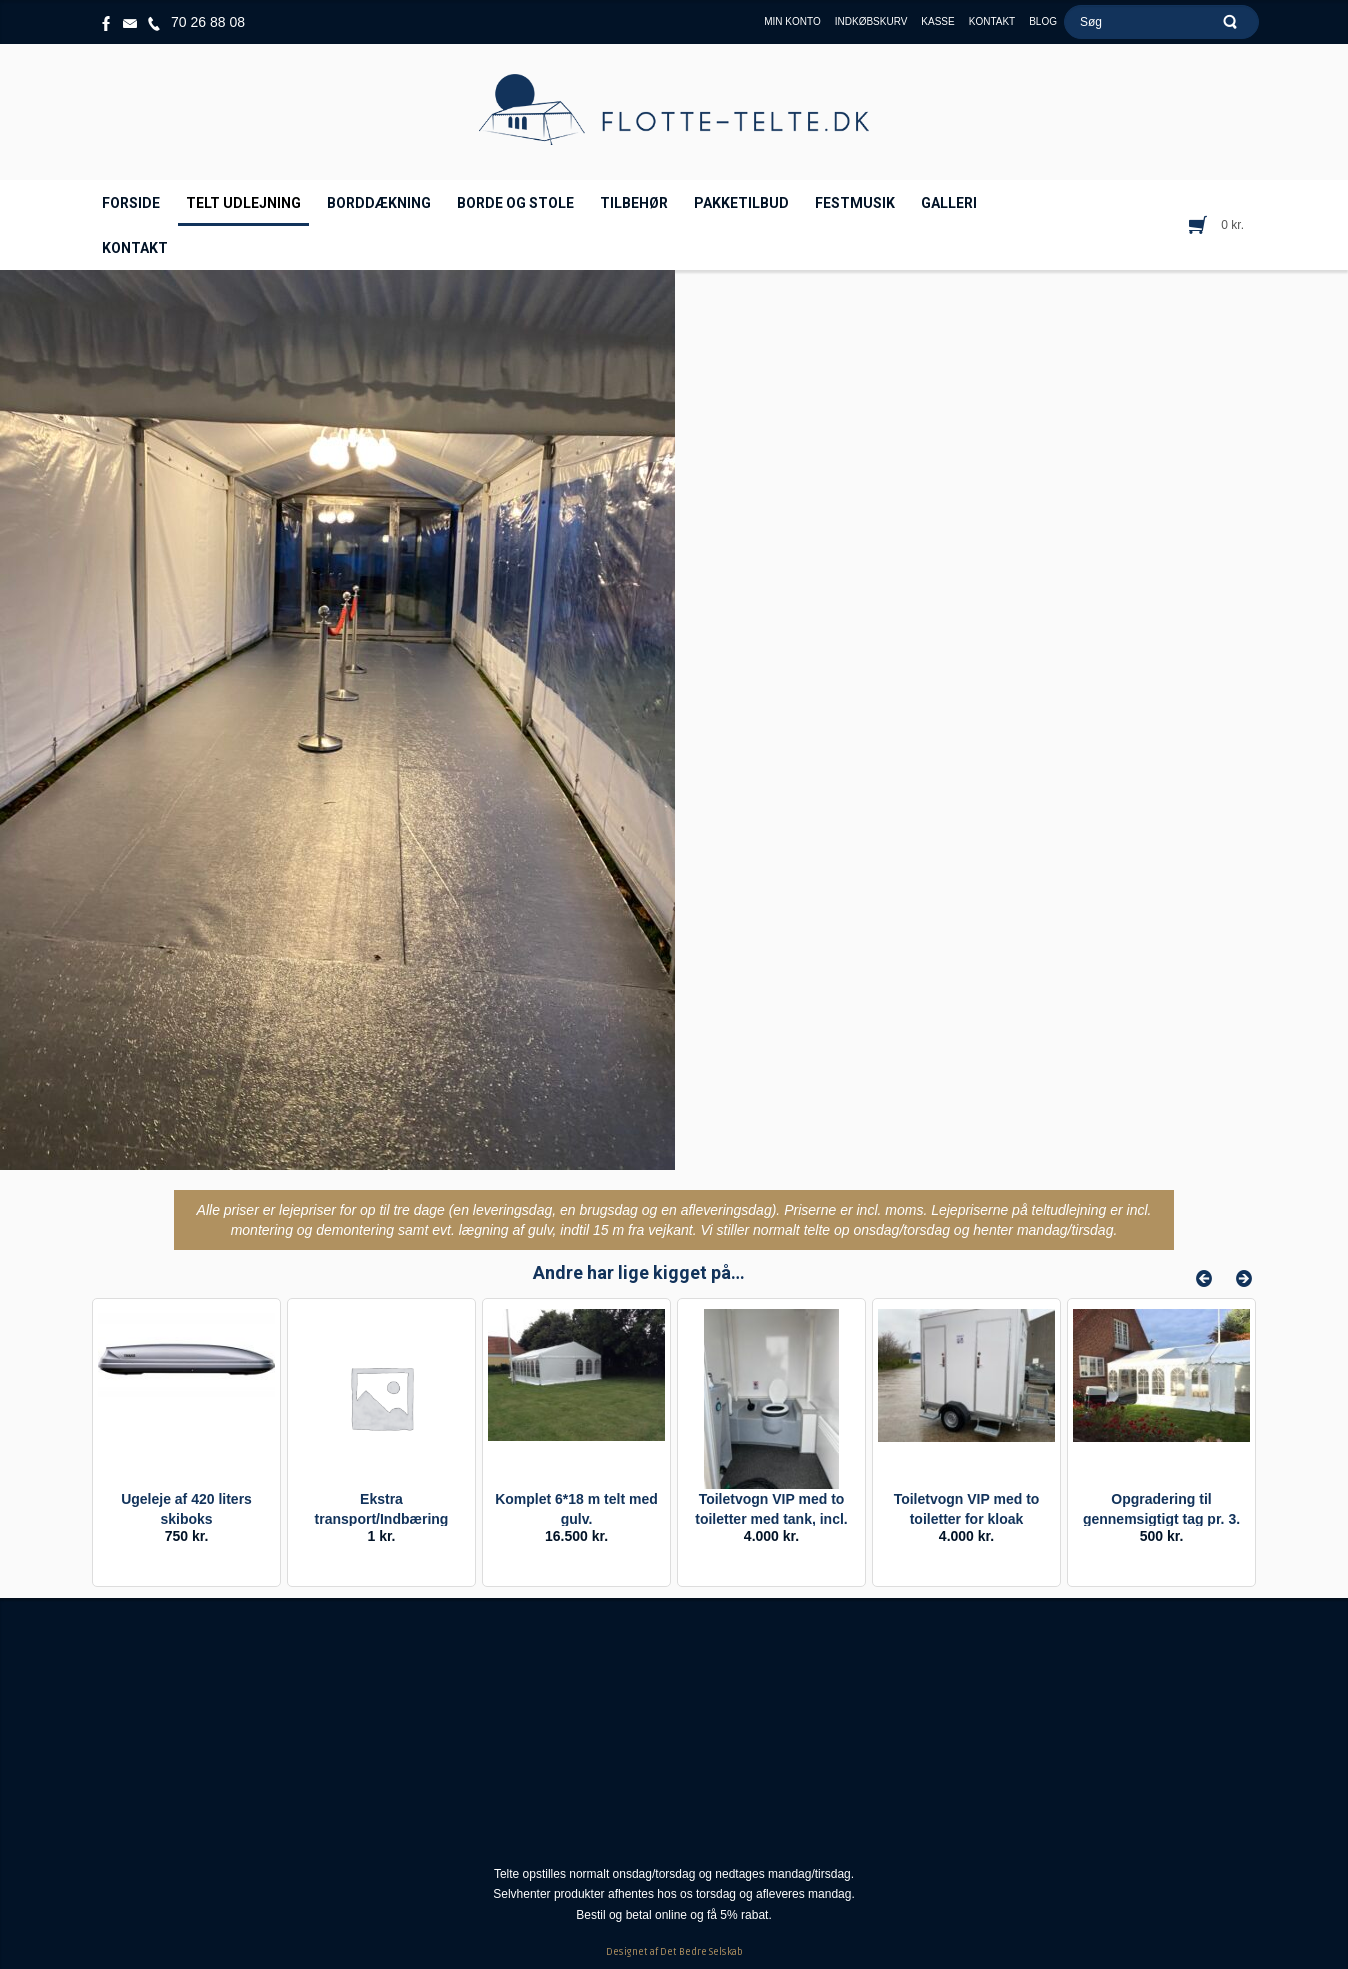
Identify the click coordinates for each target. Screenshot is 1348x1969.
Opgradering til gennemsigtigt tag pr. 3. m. (1161, 1519)
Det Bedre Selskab (701, 1952)
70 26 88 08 (208, 22)
